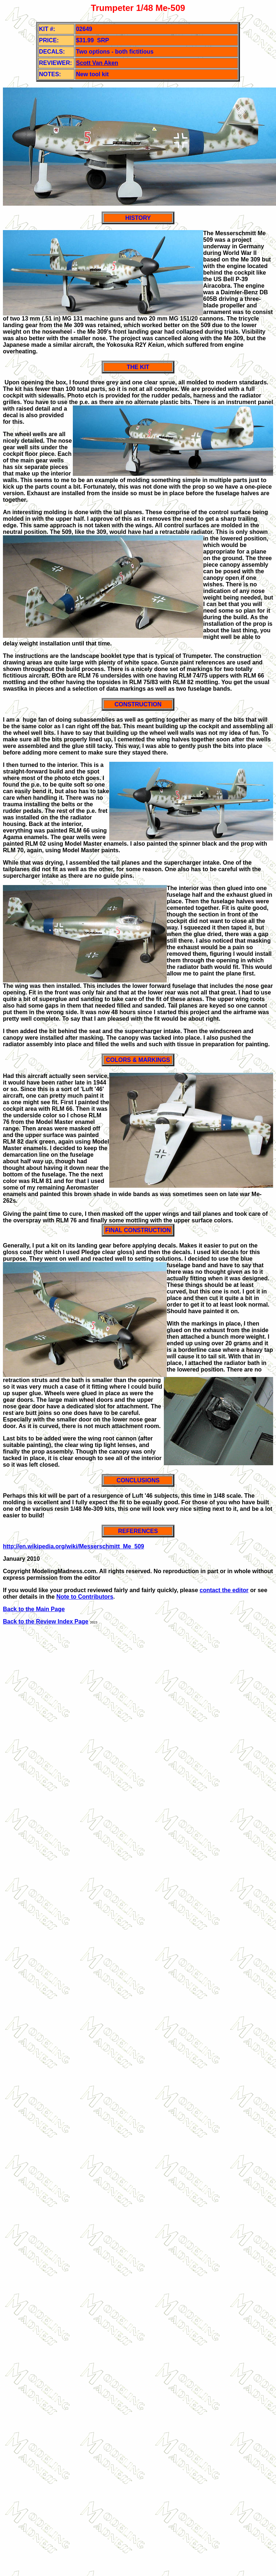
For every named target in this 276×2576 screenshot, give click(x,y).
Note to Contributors (84, 1597)
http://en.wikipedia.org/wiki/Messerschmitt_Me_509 (73, 1546)
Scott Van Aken (97, 63)
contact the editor (224, 1590)
